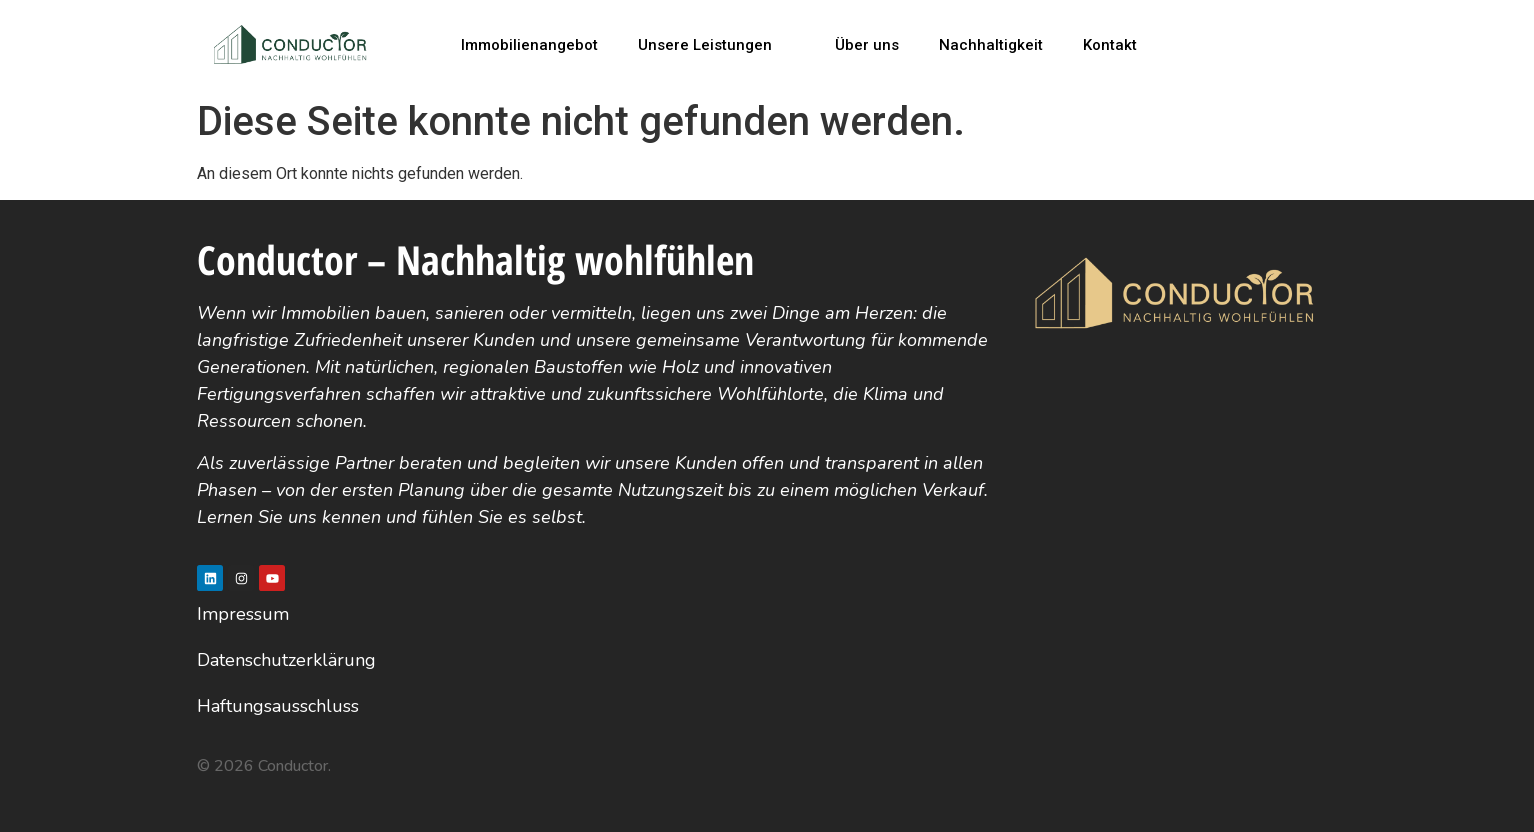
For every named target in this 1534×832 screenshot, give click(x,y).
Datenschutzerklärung (286, 660)
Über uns (867, 45)
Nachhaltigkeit (991, 45)
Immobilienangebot (529, 45)
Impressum (243, 614)
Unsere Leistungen (713, 45)
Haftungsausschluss (278, 706)
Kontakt (1110, 45)
